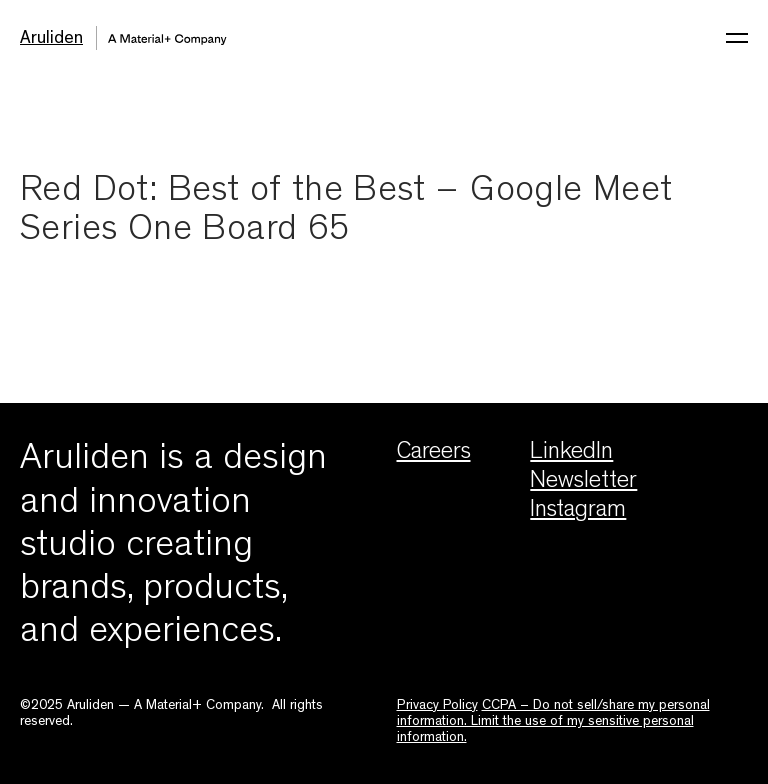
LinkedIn (571, 454)
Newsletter (583, 483)
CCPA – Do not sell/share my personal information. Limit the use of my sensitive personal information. (553, 722)
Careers (434, 454)
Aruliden (51, 40)
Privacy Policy (437, 706)
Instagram (578, 512)
